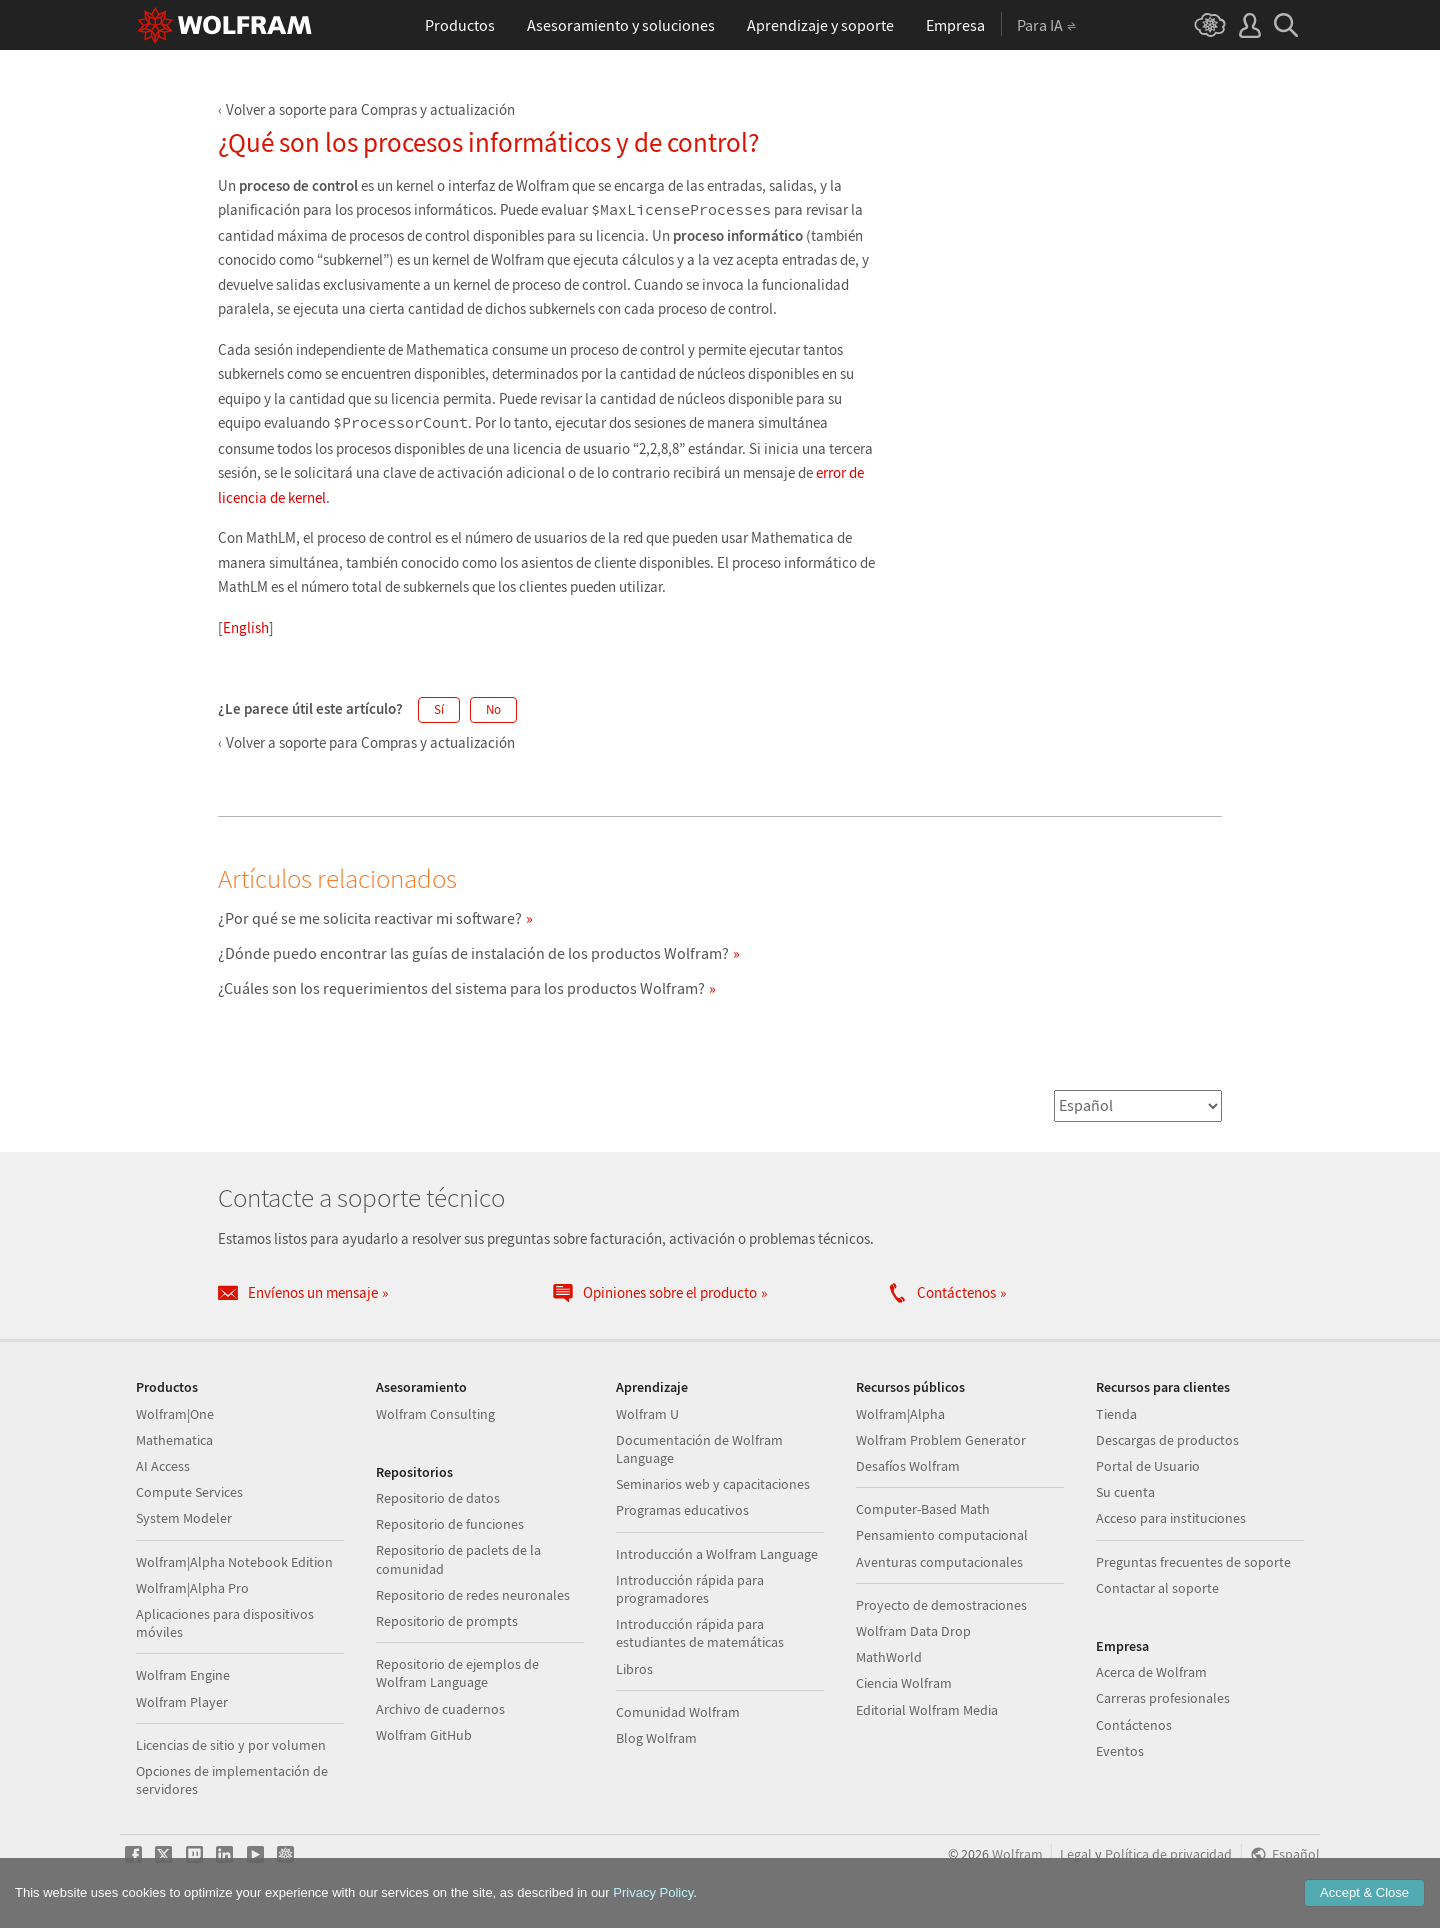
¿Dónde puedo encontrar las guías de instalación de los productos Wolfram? (473, 953)
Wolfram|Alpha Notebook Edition (234, 1562)
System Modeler (184, 1518)
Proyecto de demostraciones (941, 1605)
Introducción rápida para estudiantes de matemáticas (700, 1633)
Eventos (1120, 1751)
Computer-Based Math (923, 1509)
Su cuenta (1125, 1492)
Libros (634, 1669)
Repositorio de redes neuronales (473, 1595)
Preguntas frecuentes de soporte (1193, 1562)
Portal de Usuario (1148, 1466)
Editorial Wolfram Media (927, 1710)
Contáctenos (1134, 1725)
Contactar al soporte (1157, 1588)
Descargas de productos (1167, 1440)
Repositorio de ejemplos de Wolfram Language (457, 1673)
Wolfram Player (182, 1702)
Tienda (1116, 1414)
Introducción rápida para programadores (690, 1589)
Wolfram (1017, 1854)
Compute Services (189, 1492)
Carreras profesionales (1163, 1698)
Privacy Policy (653, 1892)
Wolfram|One (175, 1414)
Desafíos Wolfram (908, 1466)
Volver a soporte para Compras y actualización (370, 109)
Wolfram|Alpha (900, 1414)
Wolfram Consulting (435, 1414)
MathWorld (889, 1657)
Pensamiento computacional (942, 1535)
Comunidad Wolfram (678, 1712)
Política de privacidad (1168, 1854)
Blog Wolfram (656, 1738)
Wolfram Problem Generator (941, 1440)
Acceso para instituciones (1171, 1518)
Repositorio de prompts (447, 1621)
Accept (1364, 1892)
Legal (1076, 1854)
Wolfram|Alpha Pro (192, 1588)
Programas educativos (682, 1510)
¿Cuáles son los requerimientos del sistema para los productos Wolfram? (461, 988)
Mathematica (174, 1440)
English (246, 627)
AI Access (163, 1466)
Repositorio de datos (438, 1498)
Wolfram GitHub (424, 1735)
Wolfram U (647, 1414)
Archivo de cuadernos (440, 1709)
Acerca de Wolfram (1151, 1672)
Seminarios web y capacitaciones (713, 1484)
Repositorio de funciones (450, 1524)
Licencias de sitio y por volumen (231, 1745)
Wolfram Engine (183, 1675)
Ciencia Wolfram (904, 1683)
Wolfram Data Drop (913, 1631)
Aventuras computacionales (939, 1562)
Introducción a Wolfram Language (717, 1554)
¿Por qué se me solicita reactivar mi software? (370, 918)
